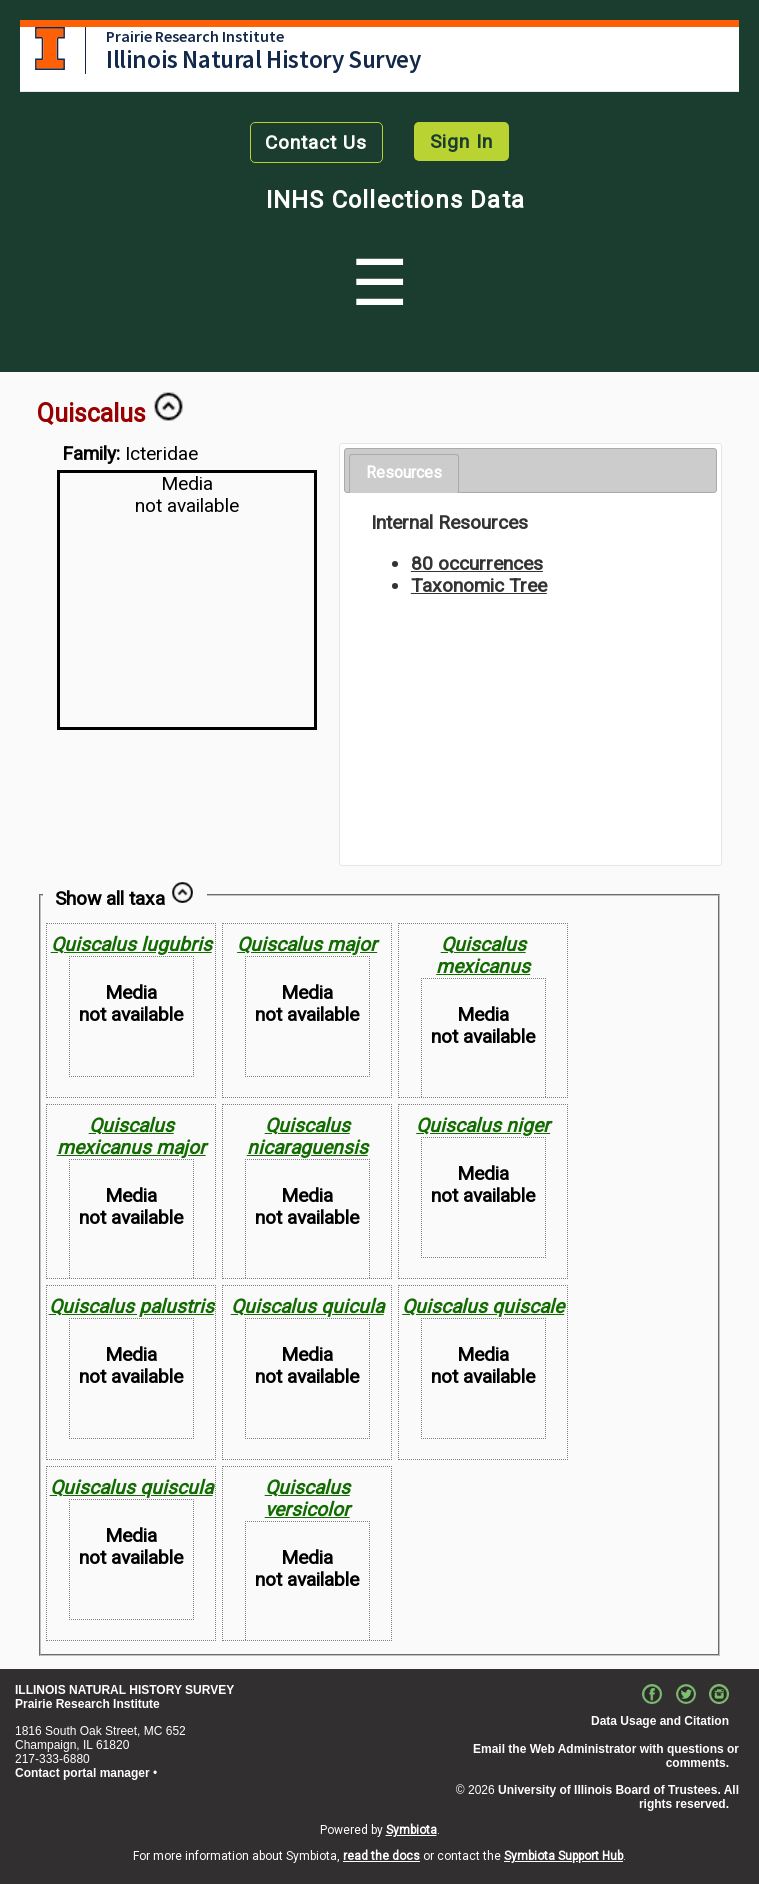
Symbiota (411, 1830)
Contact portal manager (82, 1773)
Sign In (461, 141)
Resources (404, 472)
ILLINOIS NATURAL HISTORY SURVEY (124, 1690)
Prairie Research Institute (195, 36)
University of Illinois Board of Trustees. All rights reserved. (618, 1797)
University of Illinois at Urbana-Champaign (50, 48)
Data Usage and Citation (660, 1721)
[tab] (404, 473)
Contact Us (316, 142)
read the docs (381, 1856)
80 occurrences (477, 563)
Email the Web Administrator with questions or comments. (606, 1756)
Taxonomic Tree (479, 585)
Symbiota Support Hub (563, 1856)
